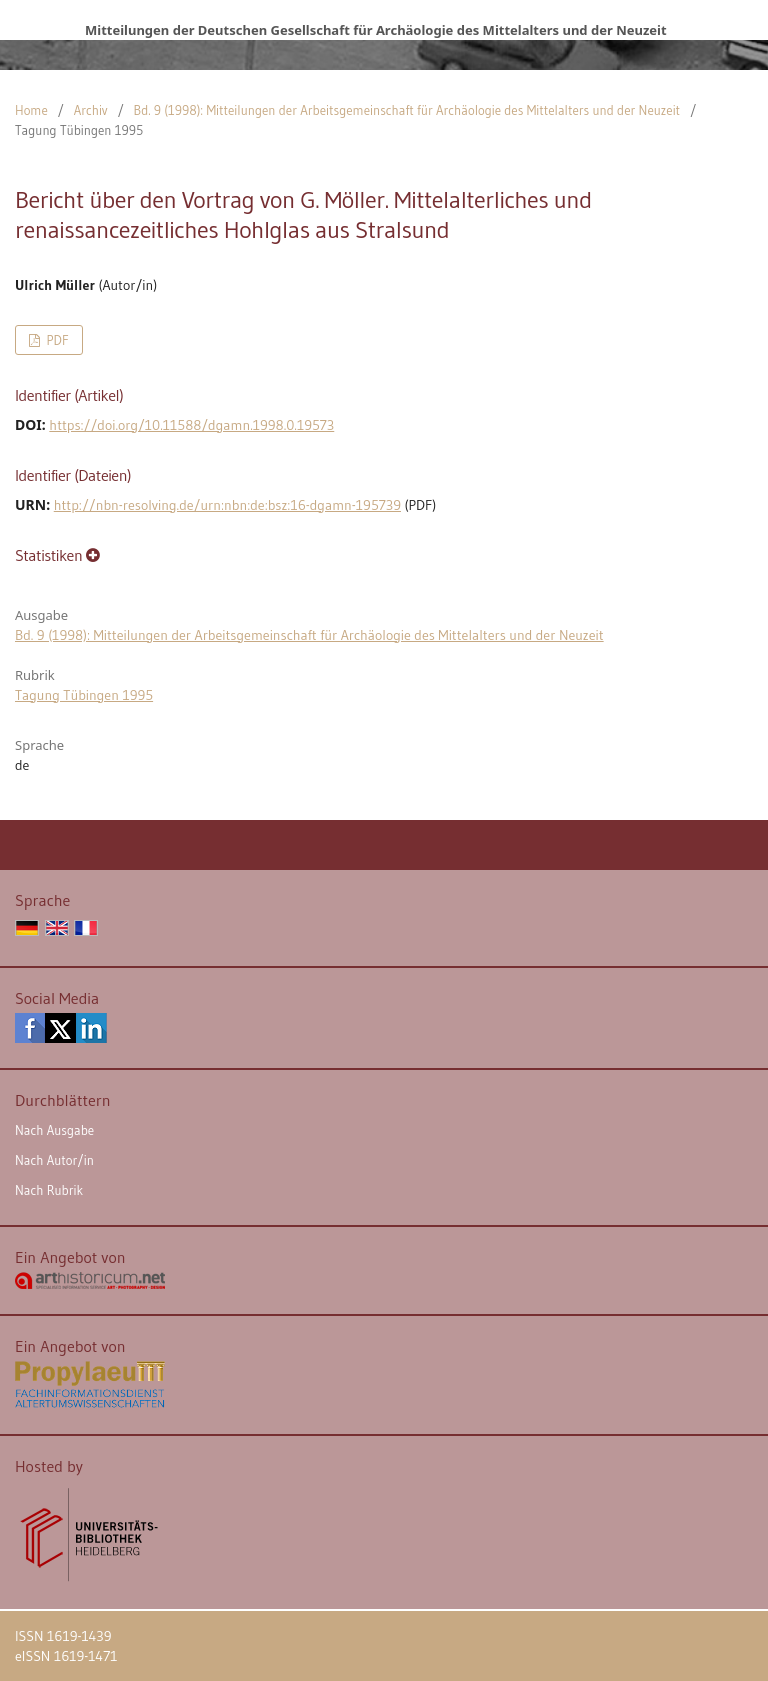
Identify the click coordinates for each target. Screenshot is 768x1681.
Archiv (91, 110)
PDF (55, 340)
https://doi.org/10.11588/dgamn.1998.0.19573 (191, 425)
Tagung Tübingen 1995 (84, 695)
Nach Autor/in (54, 1160)
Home (31, 110)
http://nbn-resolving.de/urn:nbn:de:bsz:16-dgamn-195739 (227, 505)
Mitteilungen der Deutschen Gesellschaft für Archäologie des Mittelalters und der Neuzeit (376, 30)
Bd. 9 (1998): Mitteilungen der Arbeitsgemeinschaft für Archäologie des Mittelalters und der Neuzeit (407, 110)
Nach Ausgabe (54, 1130)
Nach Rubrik (49, 1190)
